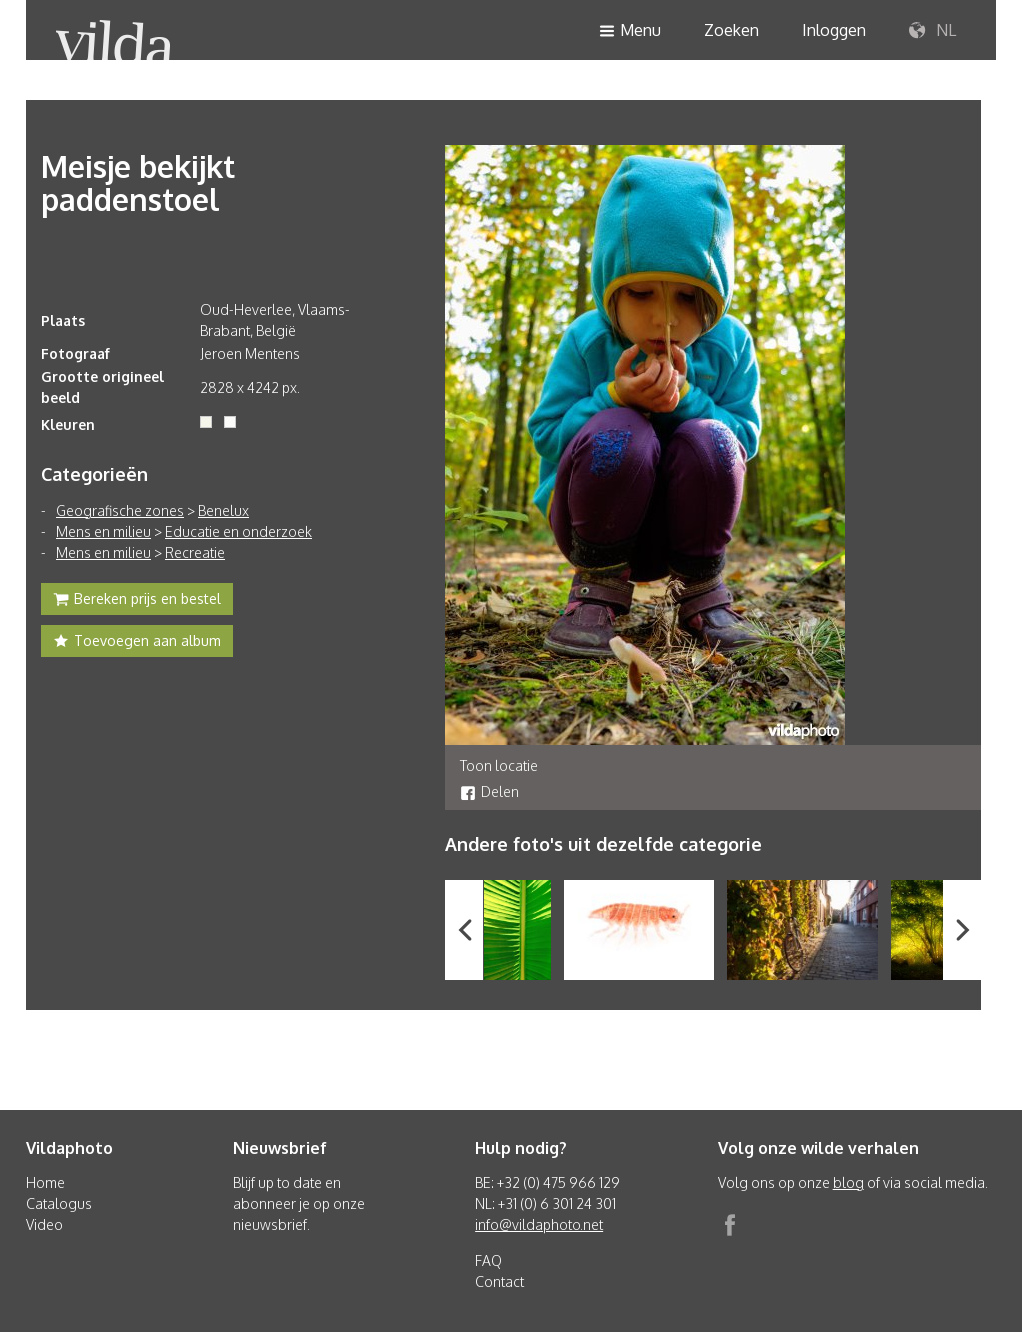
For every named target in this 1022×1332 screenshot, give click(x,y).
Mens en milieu (103, 531)
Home (45, 1182)
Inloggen (834, 30)
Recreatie (195, 552)
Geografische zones (120, 510)
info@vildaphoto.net (539, 1224)
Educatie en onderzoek (238, 531)
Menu (630, 31)
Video (44, 1224)
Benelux (223, 510)
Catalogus (59, 1203)
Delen (489, 791)
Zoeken (731, 30)
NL (932, 31)
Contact (499, 1281)
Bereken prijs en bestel (137, 601)
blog (848, 1182)
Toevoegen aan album (137, 643)
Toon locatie (499, 765)
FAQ (488, 1260)
